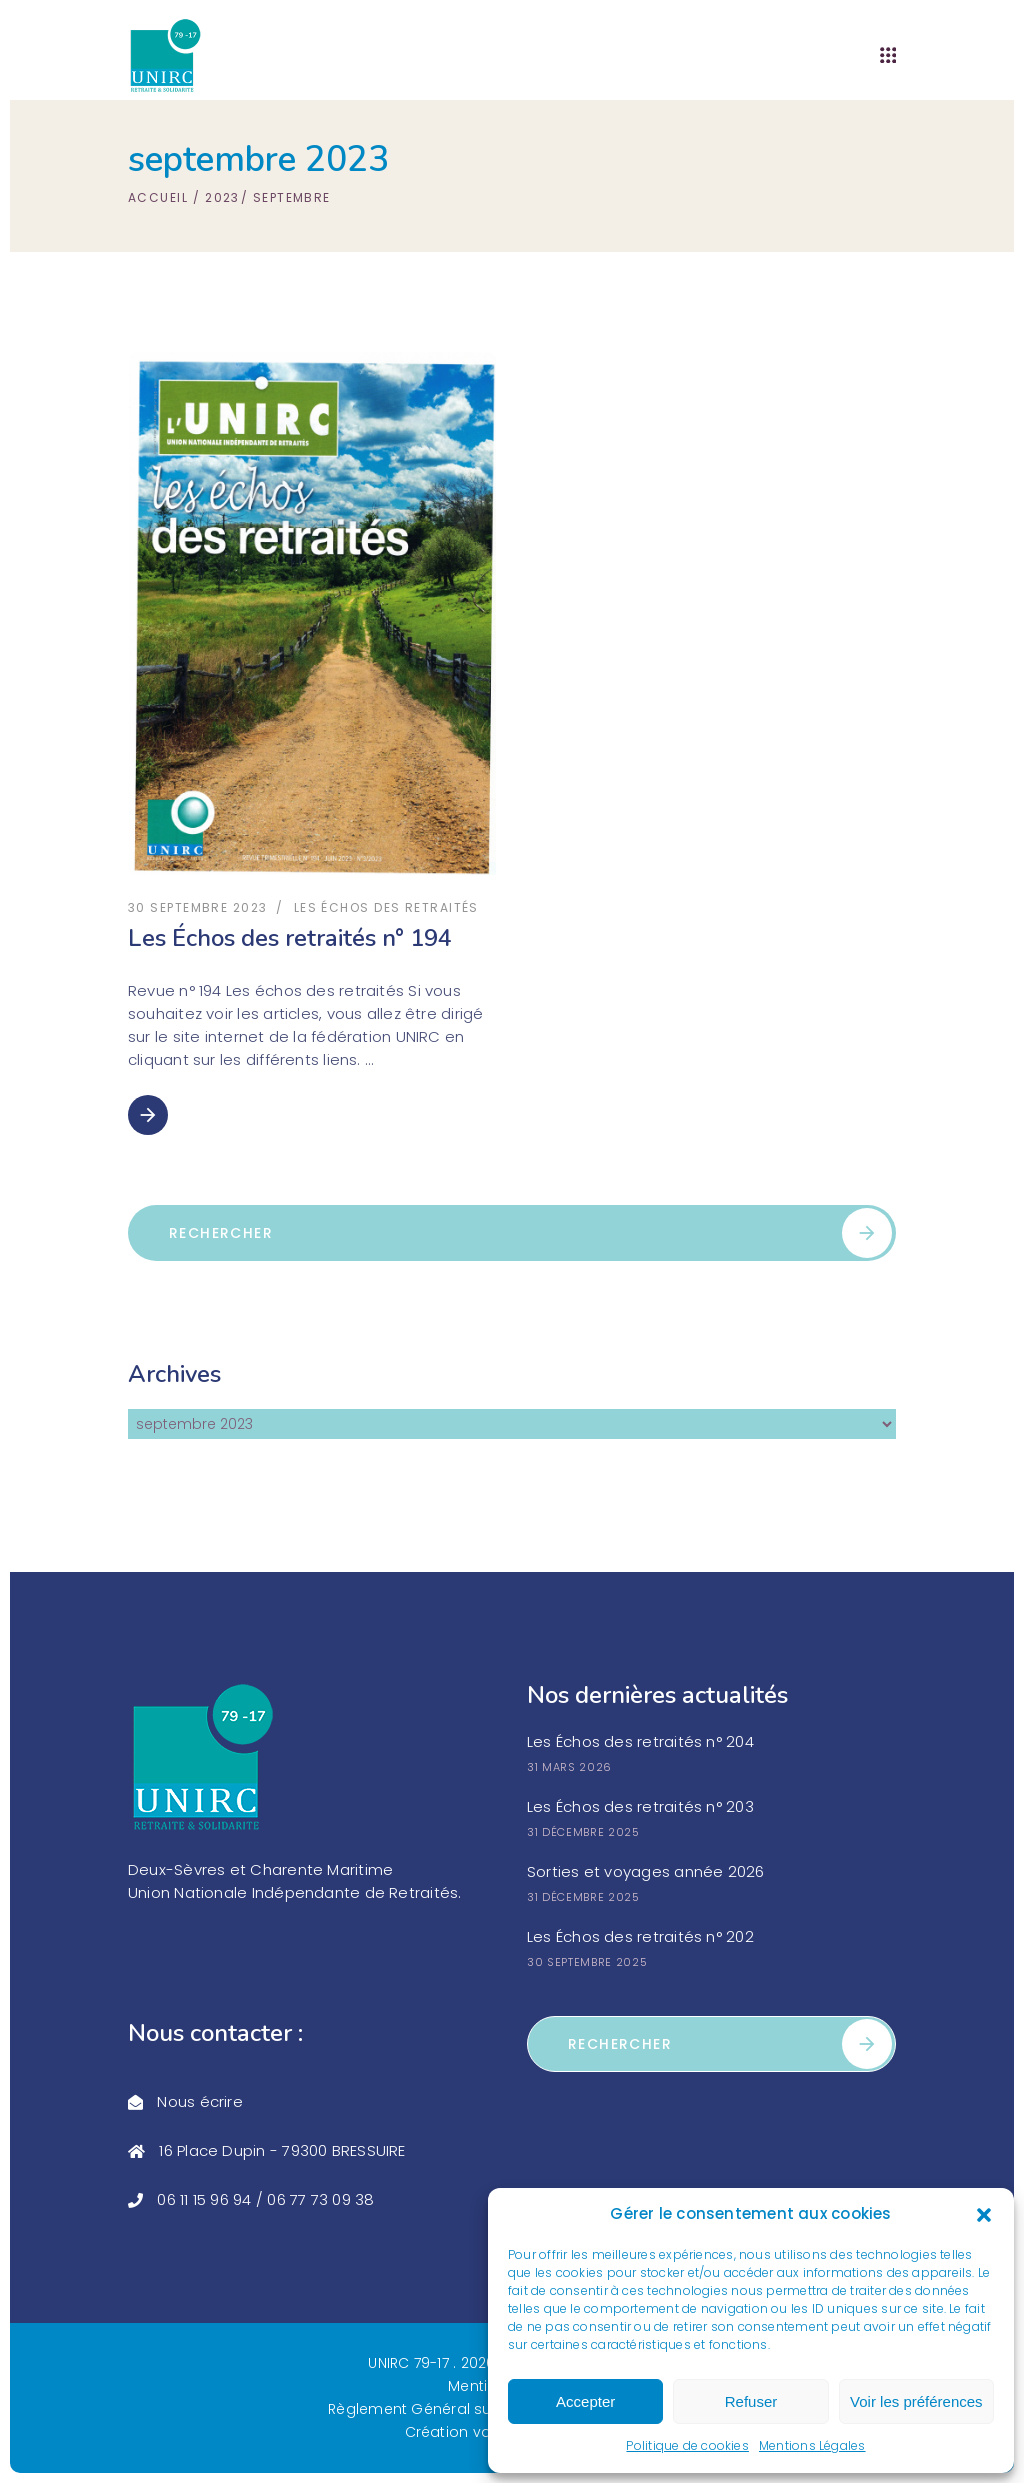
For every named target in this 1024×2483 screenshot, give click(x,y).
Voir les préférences (916, 2401)
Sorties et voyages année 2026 (646, 1871)
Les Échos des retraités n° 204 (640, 1741)
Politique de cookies (687, 2445)
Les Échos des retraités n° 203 (640, 1806)
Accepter (585, 2401)
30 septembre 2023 (197, 907)
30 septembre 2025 (587, 1962)
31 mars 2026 (569, 1767)
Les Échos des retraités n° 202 (640, 1936)
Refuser (751, 2401)
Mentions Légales (812, 2445)
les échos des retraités (386, 907)
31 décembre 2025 (583, 1832)
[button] (984, 2215)
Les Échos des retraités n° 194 (290, 938)
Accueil (158, 197)
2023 (222, 197)
